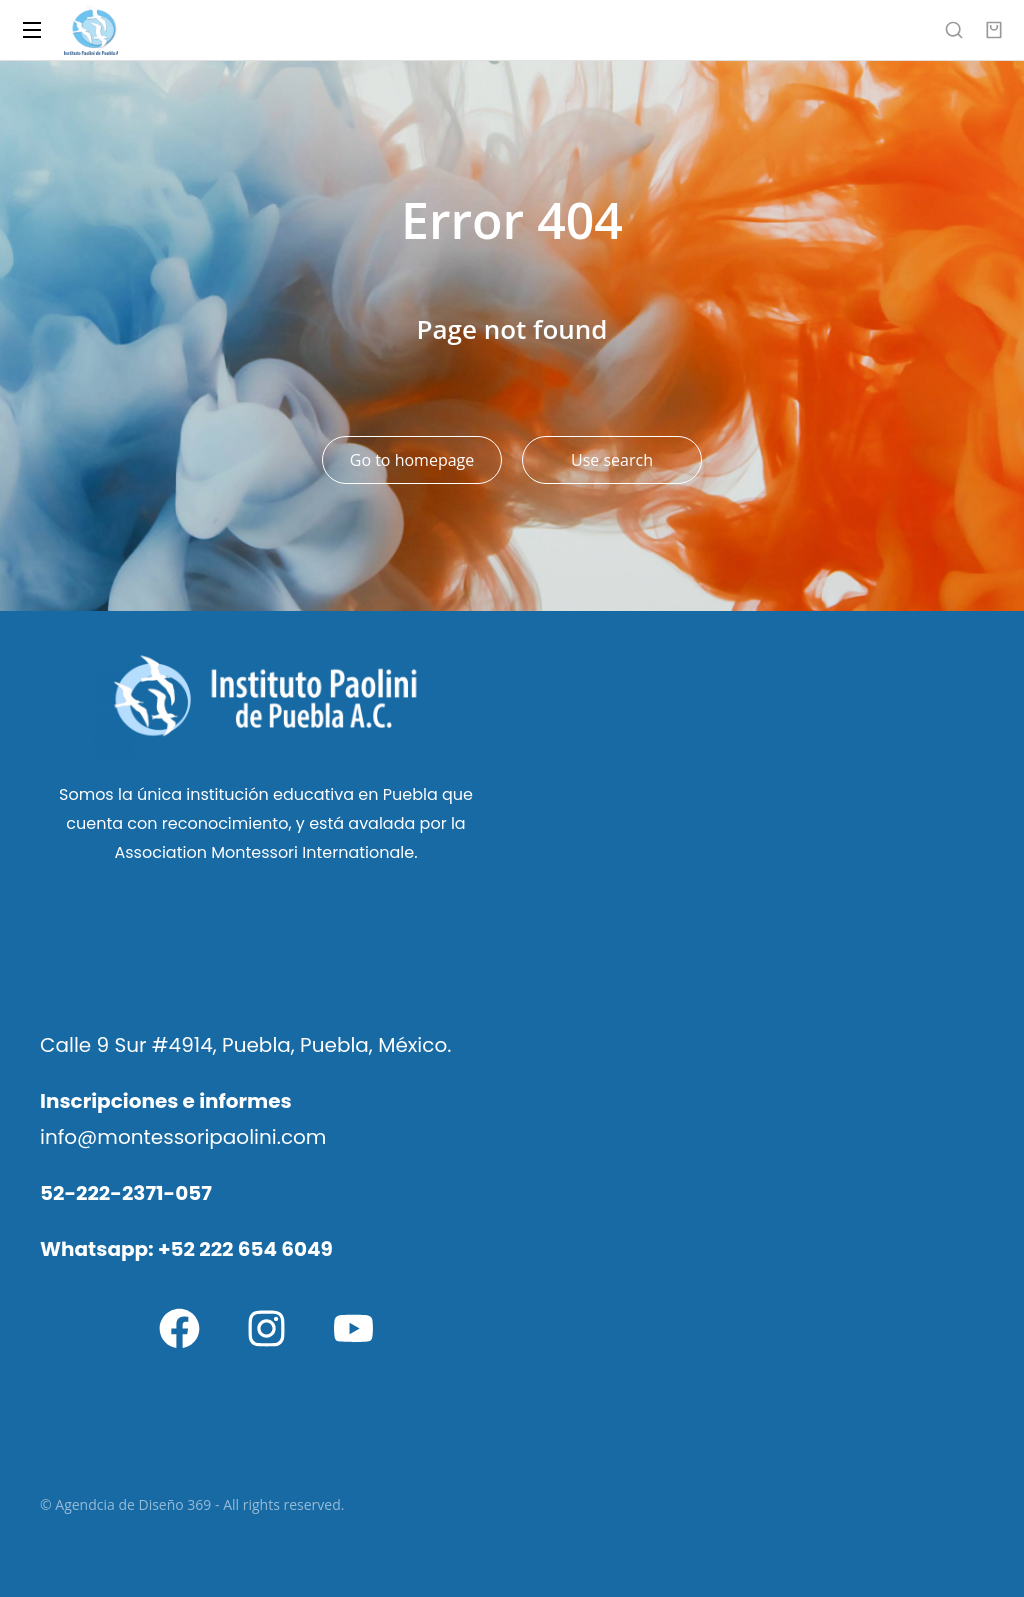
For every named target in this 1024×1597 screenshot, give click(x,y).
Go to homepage (412, 460)
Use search (612, 460)
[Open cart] (994, 30)
